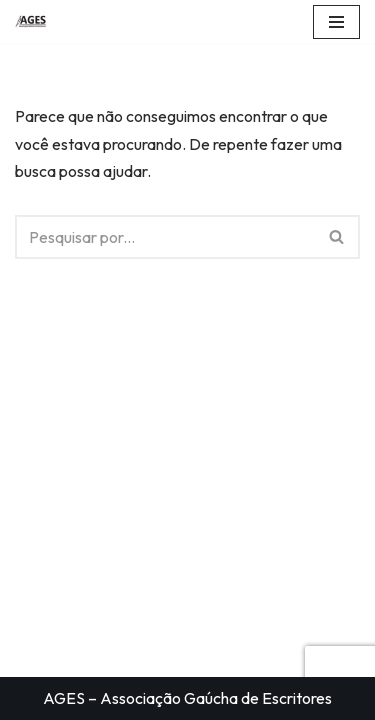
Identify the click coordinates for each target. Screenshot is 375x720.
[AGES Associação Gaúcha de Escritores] (36, 21)
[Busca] (165, 237)
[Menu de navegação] (336, 22)
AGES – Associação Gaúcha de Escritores (187, 698)
